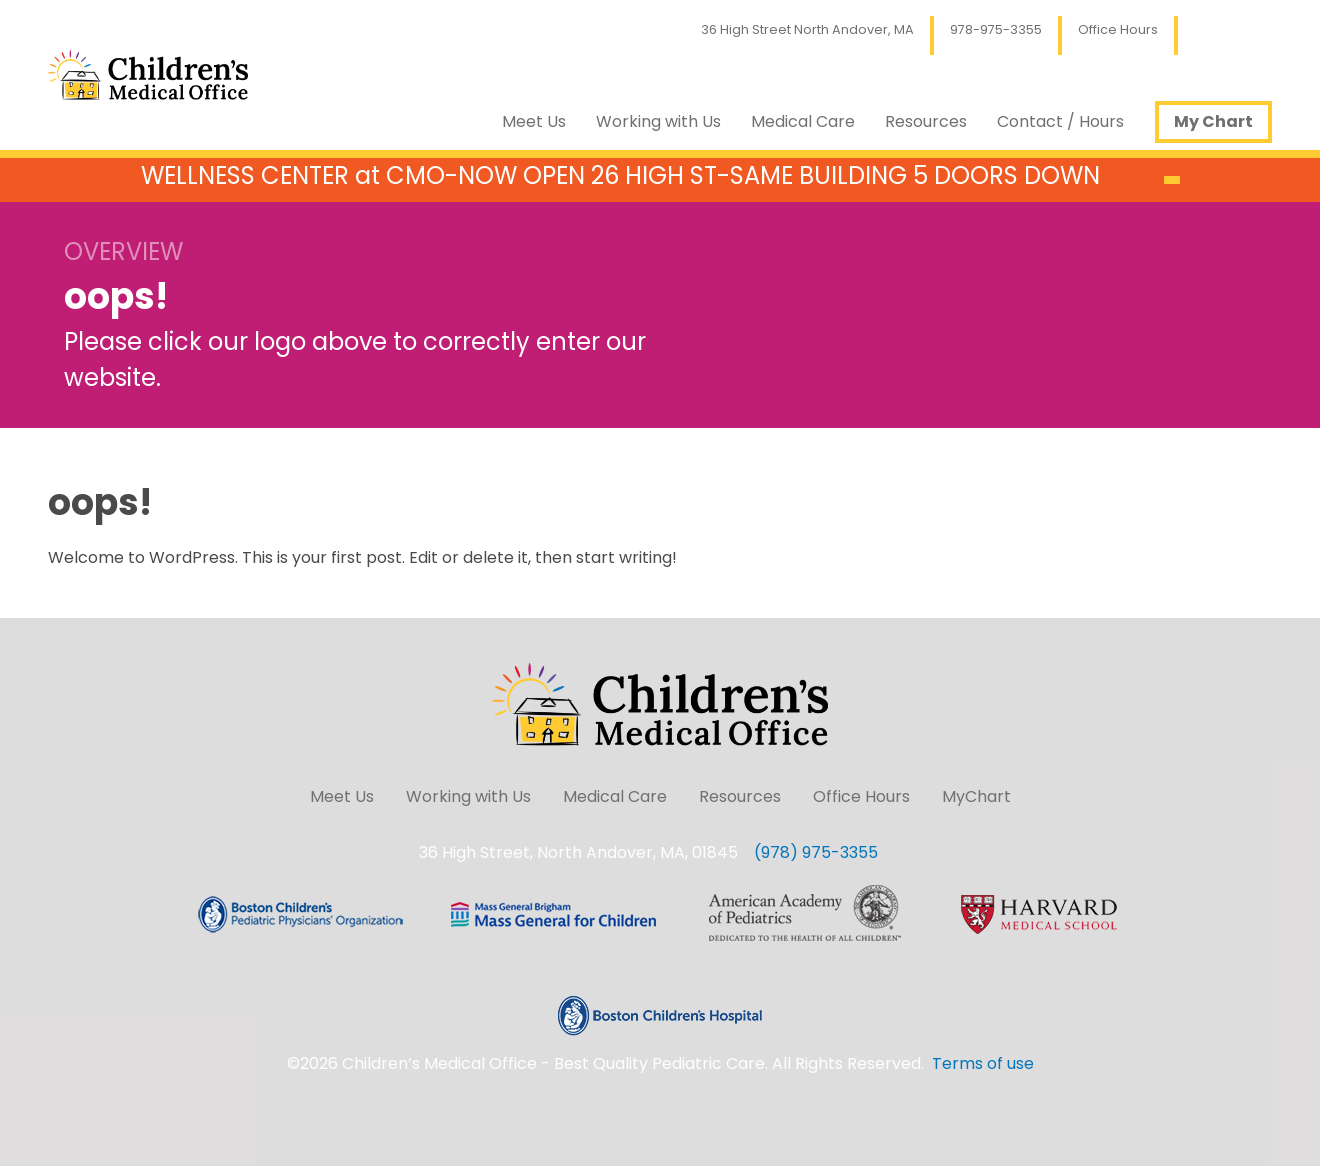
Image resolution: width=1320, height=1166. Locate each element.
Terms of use (983, 1063)
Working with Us (658, 121)
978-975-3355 (996, 29)
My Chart (1213, 121)
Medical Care (803, 121)
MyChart (976, 796)
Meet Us (534, 121)
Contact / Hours (1060, 121)
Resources (926, 121)
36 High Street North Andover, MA (807, 29)
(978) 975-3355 (816, 852)
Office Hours (1118, 29)
